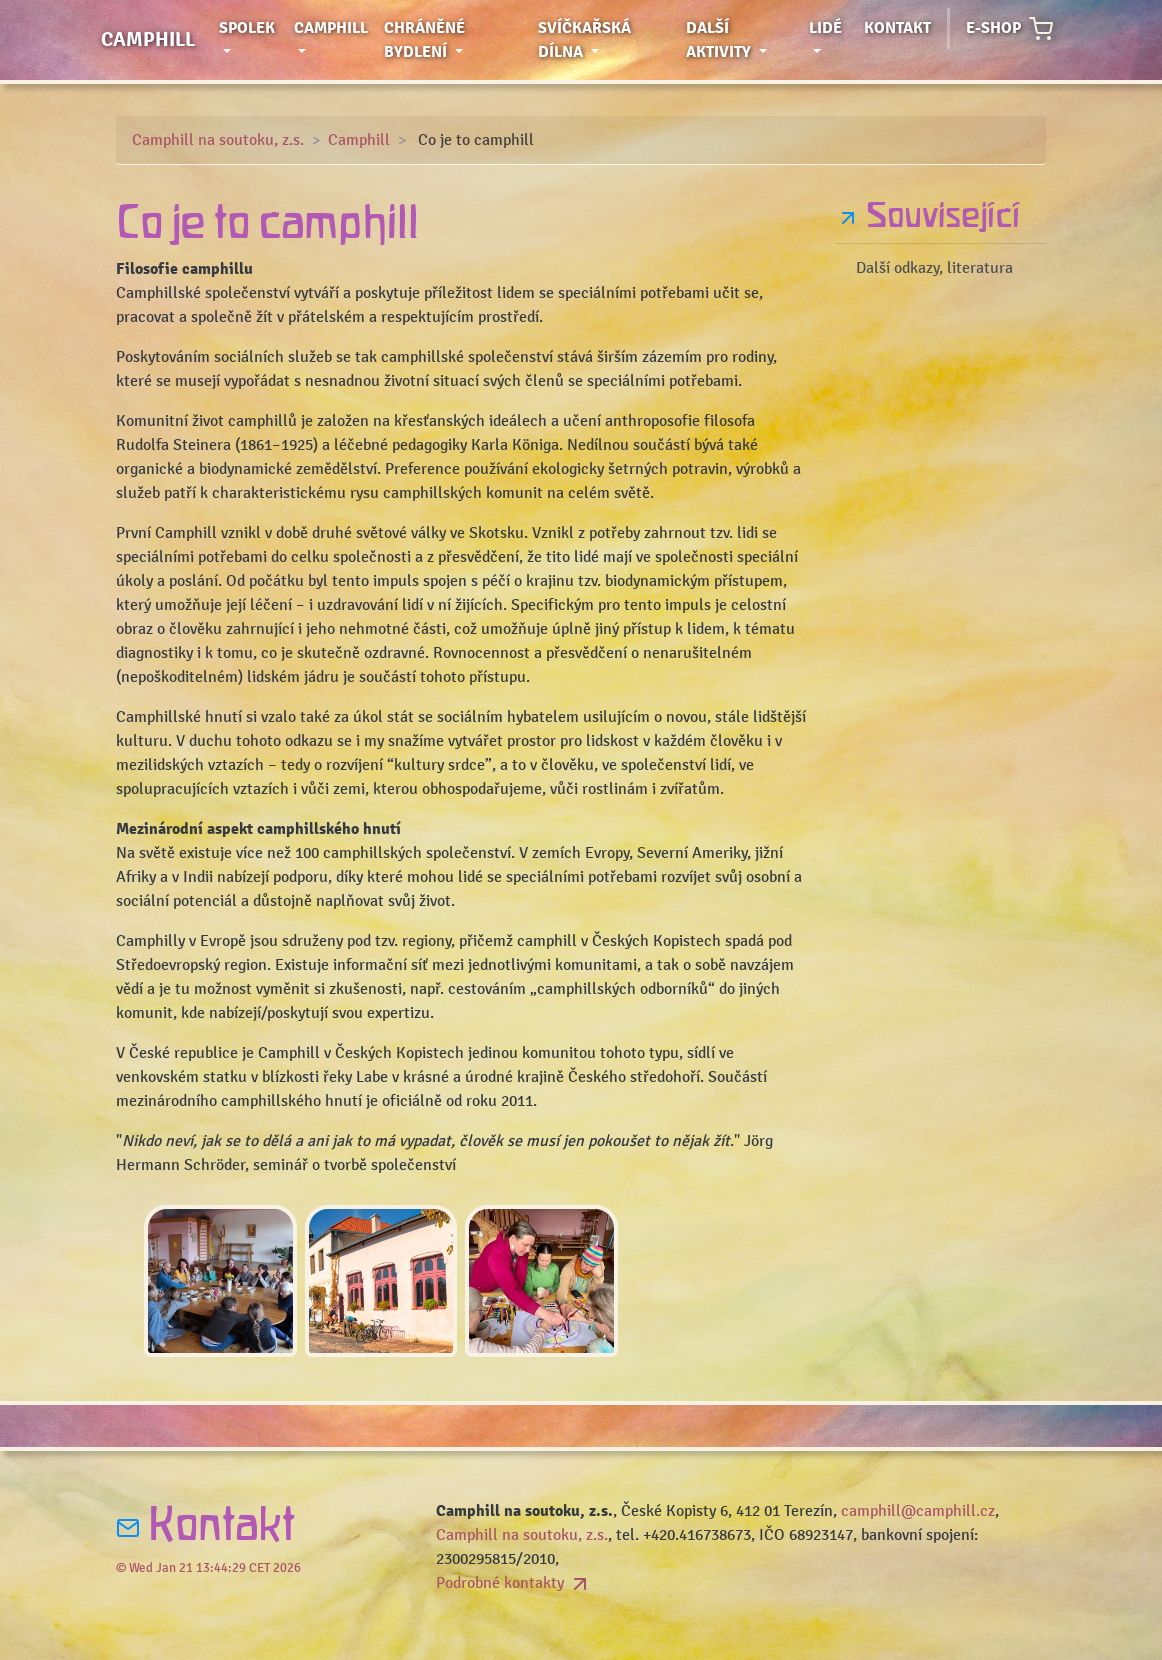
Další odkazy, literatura (934, 268)
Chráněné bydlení (456, 40)
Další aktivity (743, 40)
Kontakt (897, 28)
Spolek (252, 39)
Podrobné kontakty (514, 1583)
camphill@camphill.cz (918, 1511)
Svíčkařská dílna (602, 40)
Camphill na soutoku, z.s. (218, 140)
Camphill (148, 39)
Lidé (832, 26)
